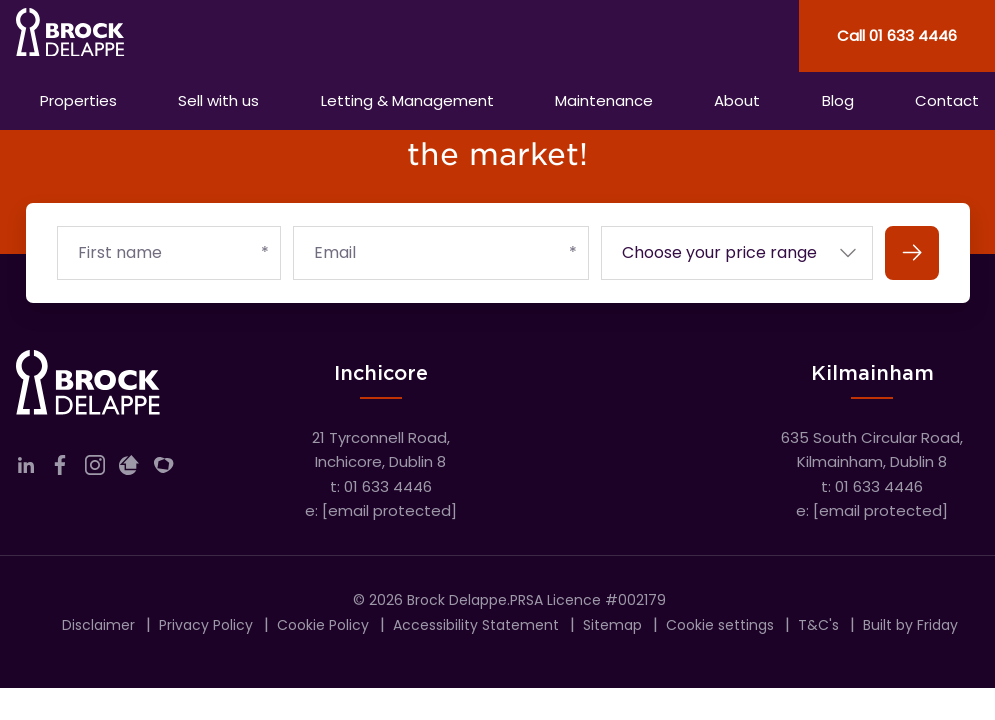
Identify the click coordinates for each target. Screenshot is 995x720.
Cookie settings (720, 625)
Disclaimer (98, 625)
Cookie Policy (323, 625)
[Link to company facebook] (60, 469)
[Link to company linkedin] (26, 469)
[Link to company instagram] (95, 469)
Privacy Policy (206, 625)
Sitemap (612, 625)
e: (381, 510)
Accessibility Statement (476, 625)
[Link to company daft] (129, 469)
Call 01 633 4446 (897, 35)
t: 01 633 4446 (381, 486)
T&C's (818, 625)
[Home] (249, 36)
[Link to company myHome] (164, 469)
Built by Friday (910, 625)
